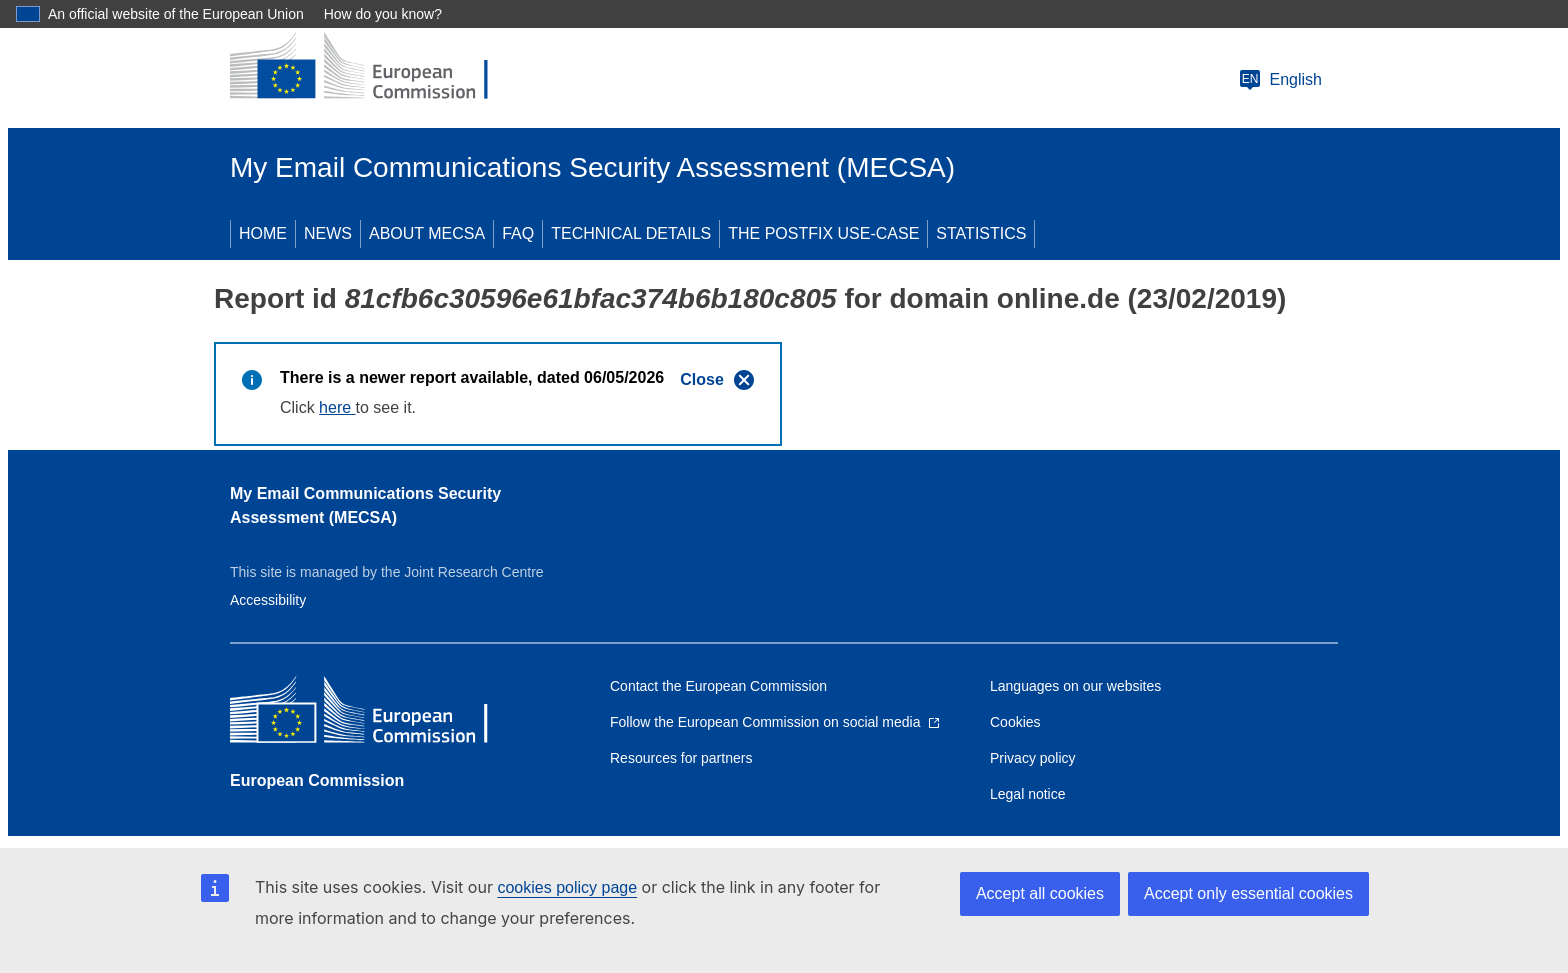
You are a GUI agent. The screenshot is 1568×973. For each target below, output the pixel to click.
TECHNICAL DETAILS (631, 233)
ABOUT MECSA (427, 233)
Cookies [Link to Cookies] (1015, 722)
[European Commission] (375, 68)
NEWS (328, 233)
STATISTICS (981, 233)
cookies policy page (567, 887)
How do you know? (383, 14)
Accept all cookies (1040, 893)
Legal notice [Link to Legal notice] (1028, 794)
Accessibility (268, 600)
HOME (263, 233)
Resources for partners (681, 758)
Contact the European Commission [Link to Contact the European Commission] (718, 686)
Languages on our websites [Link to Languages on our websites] (1075, 686)
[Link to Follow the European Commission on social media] (775, 722)
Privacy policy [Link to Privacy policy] (1033, 758)
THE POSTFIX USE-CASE (823, 233)
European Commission (317, 780)
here (337, 407)
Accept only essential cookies (1248, 893)
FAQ (518, 233)
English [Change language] (1280, 80)
